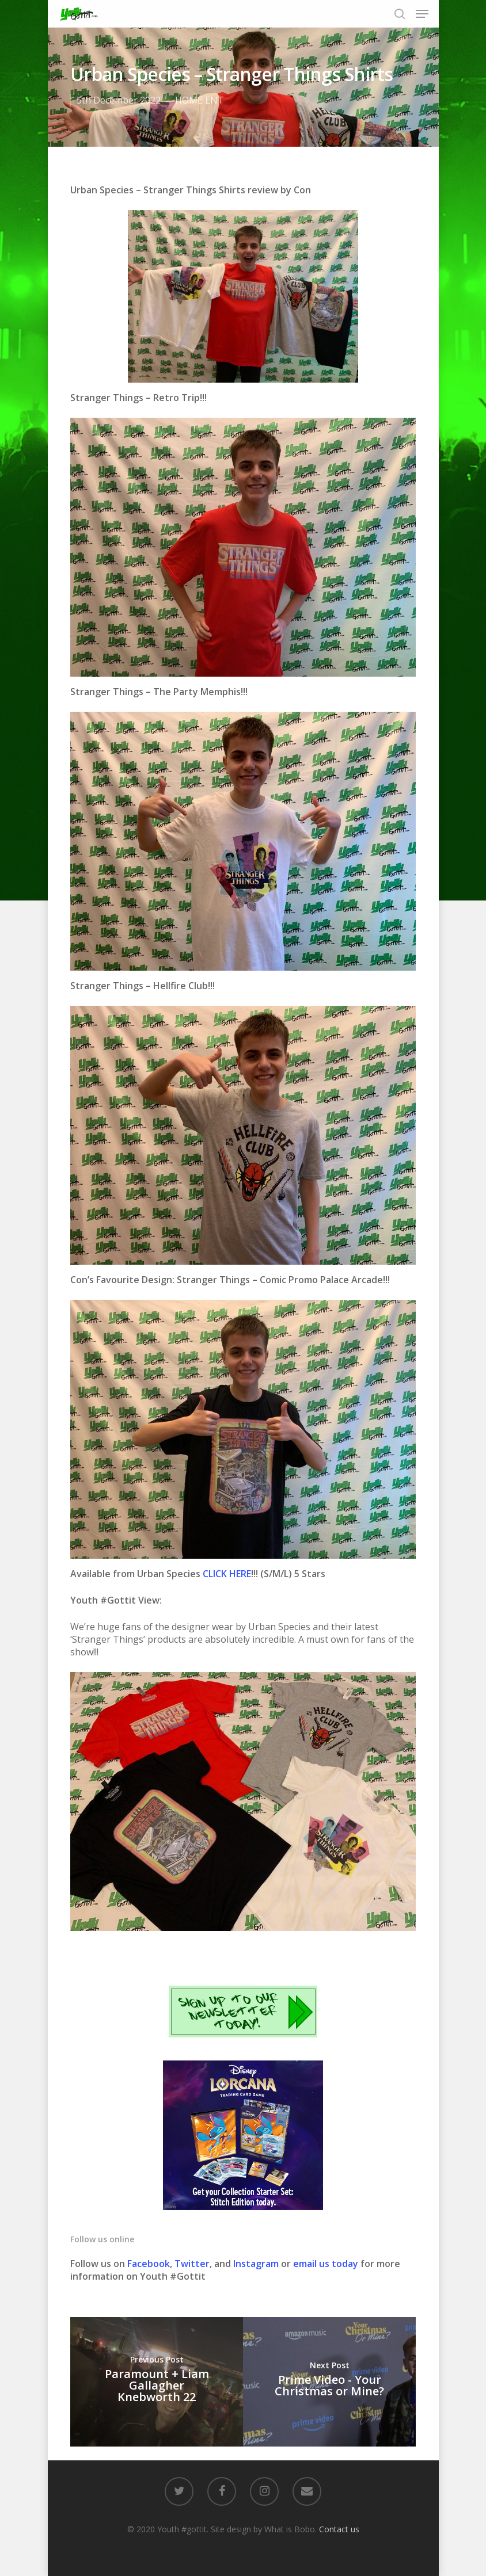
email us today (325, 2263)
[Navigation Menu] (422, 14)
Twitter (192, 2263)
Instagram (257, 2263)
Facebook (148, 2263)
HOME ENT (199, 100)
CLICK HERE (227, 1573)
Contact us (339, 2529)
